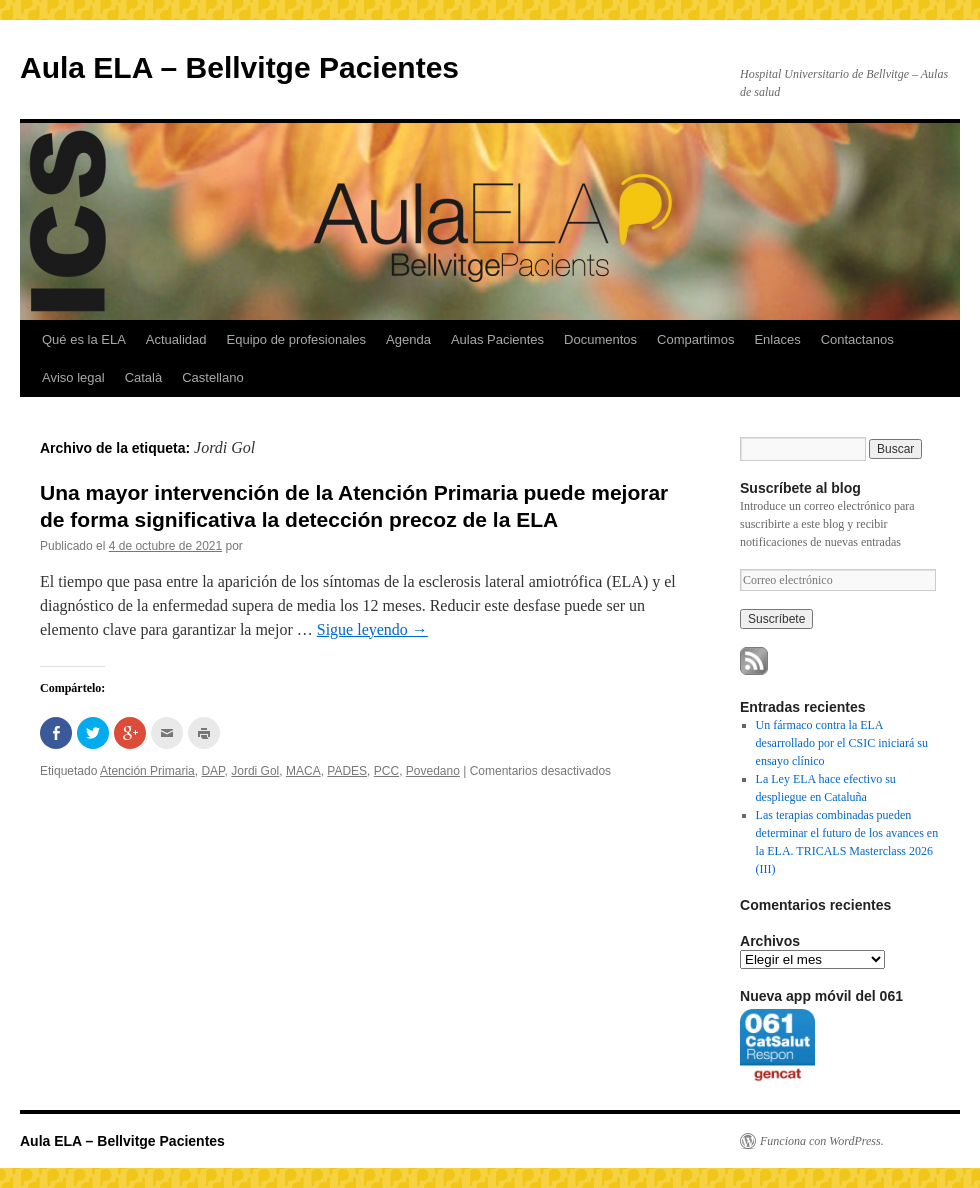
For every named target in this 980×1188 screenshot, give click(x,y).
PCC (386, 771)
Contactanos (857, 339)
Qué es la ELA (84, 339)
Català (144, 377)
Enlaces (777, 339)
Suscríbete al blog (800, 488)
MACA (303, 771)
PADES (347, 771)
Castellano (212, 377)
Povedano (433, 771)
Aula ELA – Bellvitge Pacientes (239, 67)
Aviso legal (73, 377)
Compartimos (695, 339)
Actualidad (176, 339)
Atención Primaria (147, 771)
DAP (212, 771)
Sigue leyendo (372, 629)
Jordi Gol (255, 771)
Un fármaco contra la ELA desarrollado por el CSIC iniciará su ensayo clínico (842, 743)
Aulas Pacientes (497, 339)
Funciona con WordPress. (822, 1141)
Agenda (408, 339)
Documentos (600, 339)
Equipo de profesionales (297, 339)
